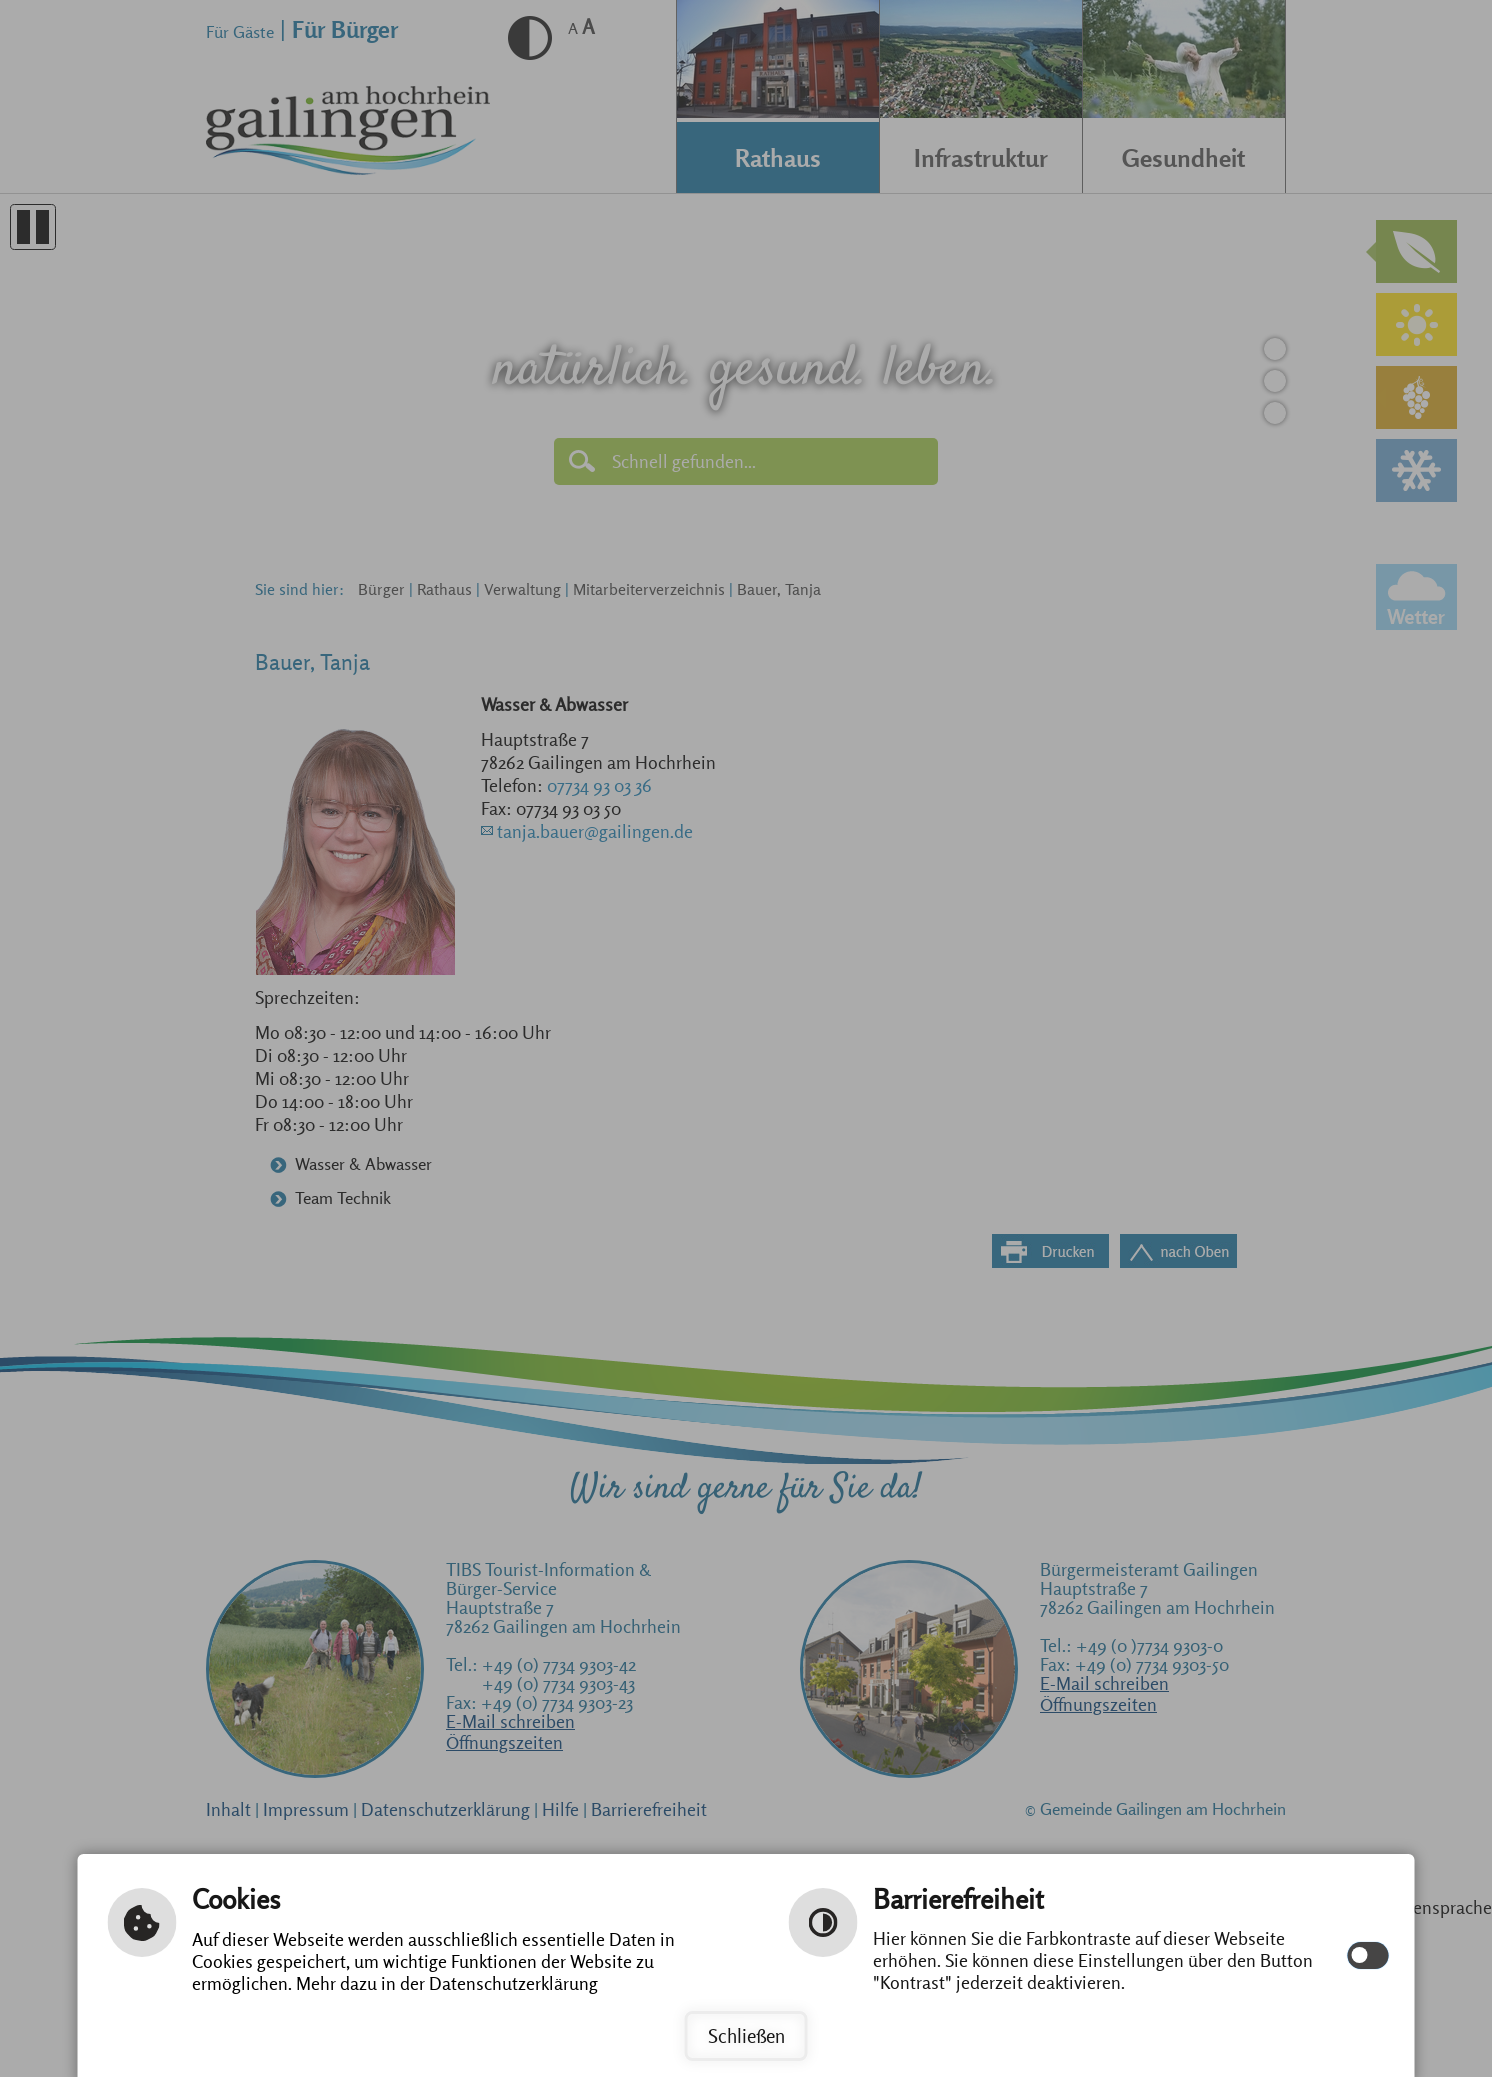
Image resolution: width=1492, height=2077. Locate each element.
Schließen (746, 2036)
